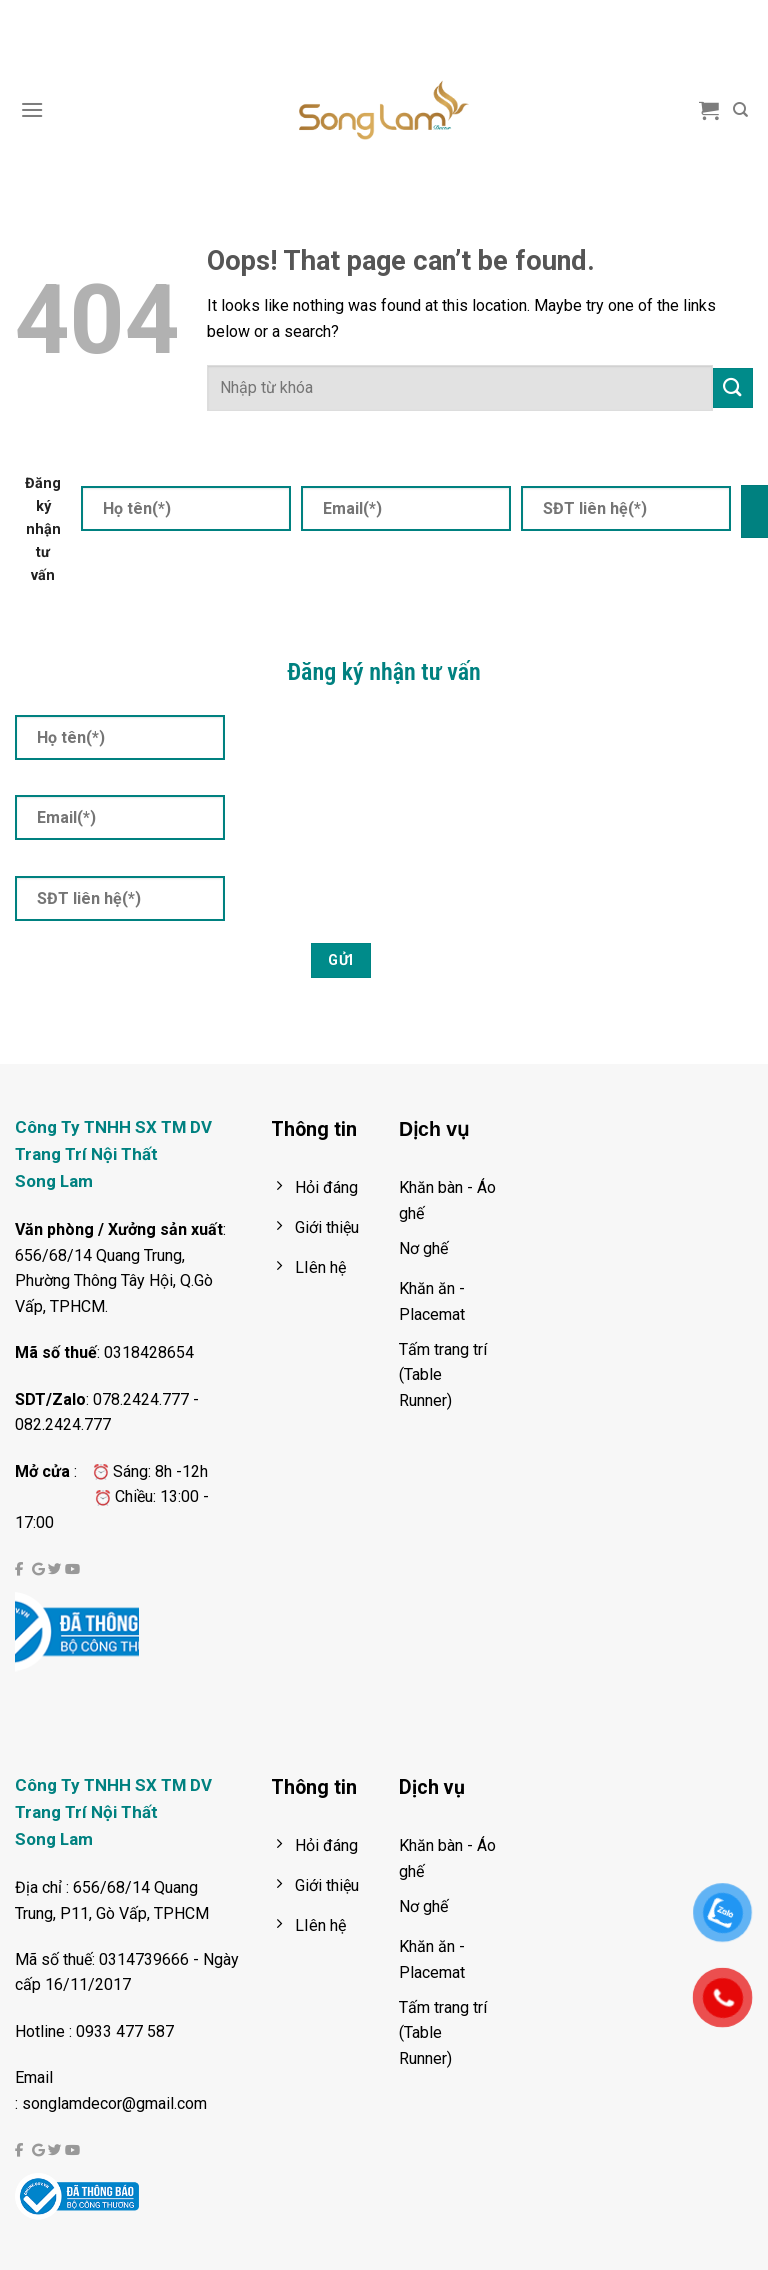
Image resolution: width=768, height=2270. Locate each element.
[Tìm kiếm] (740, 110)
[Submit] (733, 387)
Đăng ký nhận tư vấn (43, 529)
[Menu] (32, 109)
